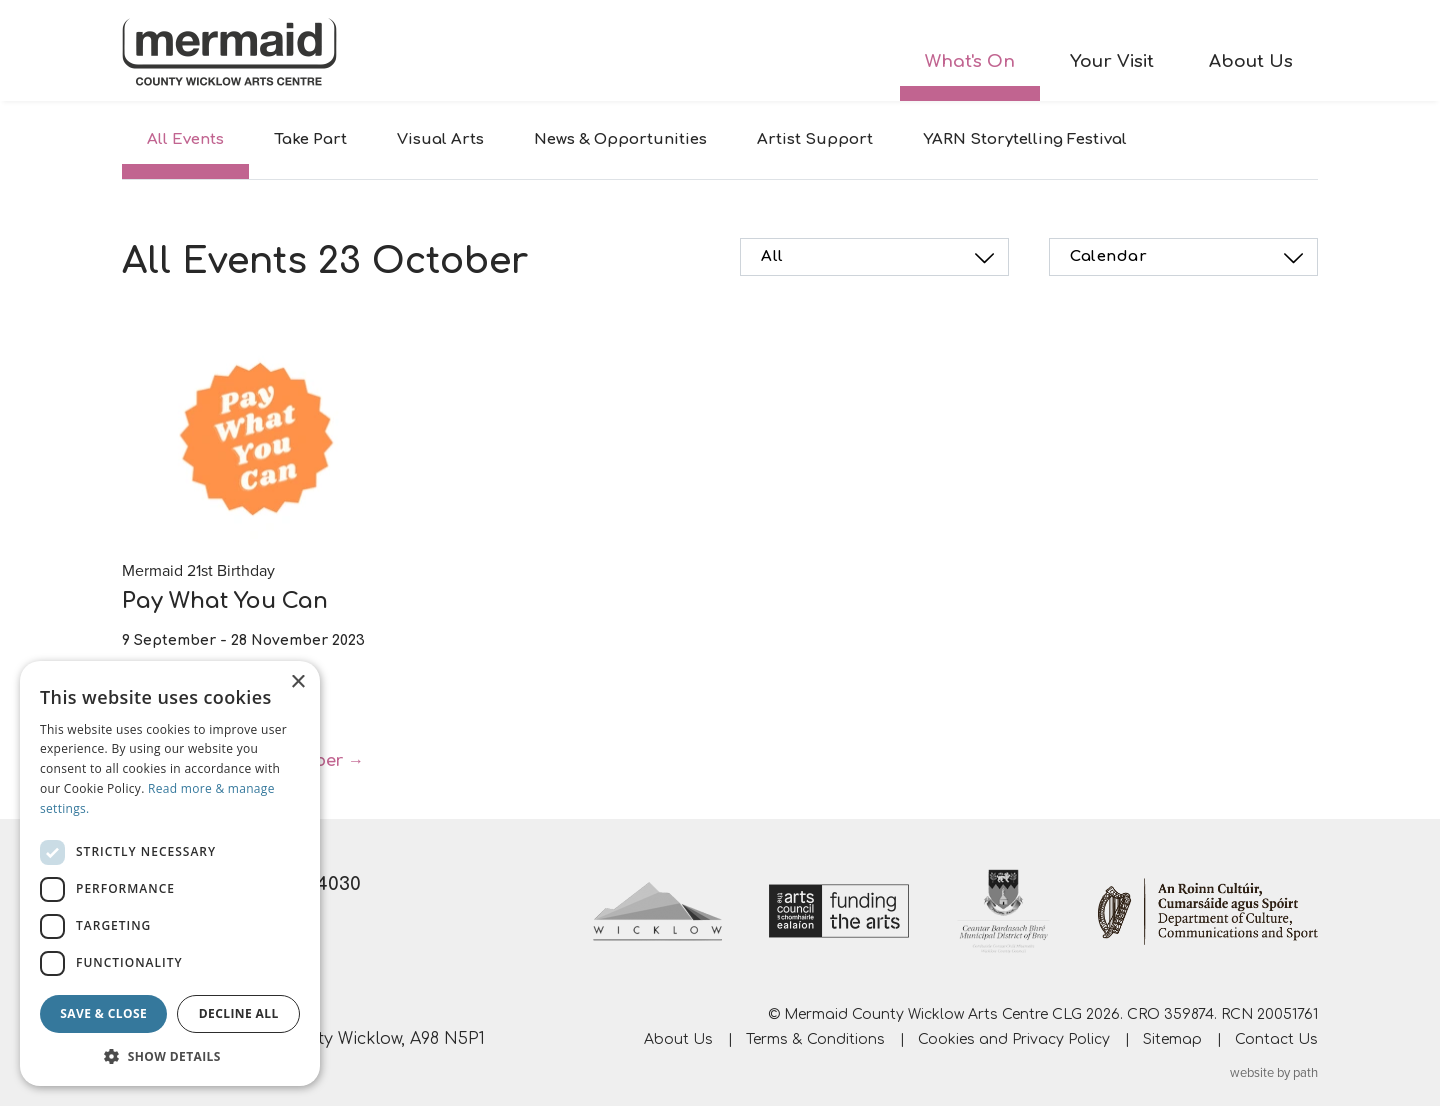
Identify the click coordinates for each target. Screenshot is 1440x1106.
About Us (1251, 61)
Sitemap (1172, 1039)
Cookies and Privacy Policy (1014, 1039)
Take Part (310, 139)
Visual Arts (440, 139)
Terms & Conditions (815, 1039)
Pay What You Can (225, 601)
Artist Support (815, 139)
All (880, 258)
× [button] (297, 682)
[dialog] (170, 873)
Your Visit (1112, 61)
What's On (970, 61)
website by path (1274, 1073)
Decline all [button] (239, 1013)
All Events (185, 139)
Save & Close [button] (103, 1013)
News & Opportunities (620, 139)
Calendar (1189, 258)
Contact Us (1276, 1039)
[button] (170, 1056)
